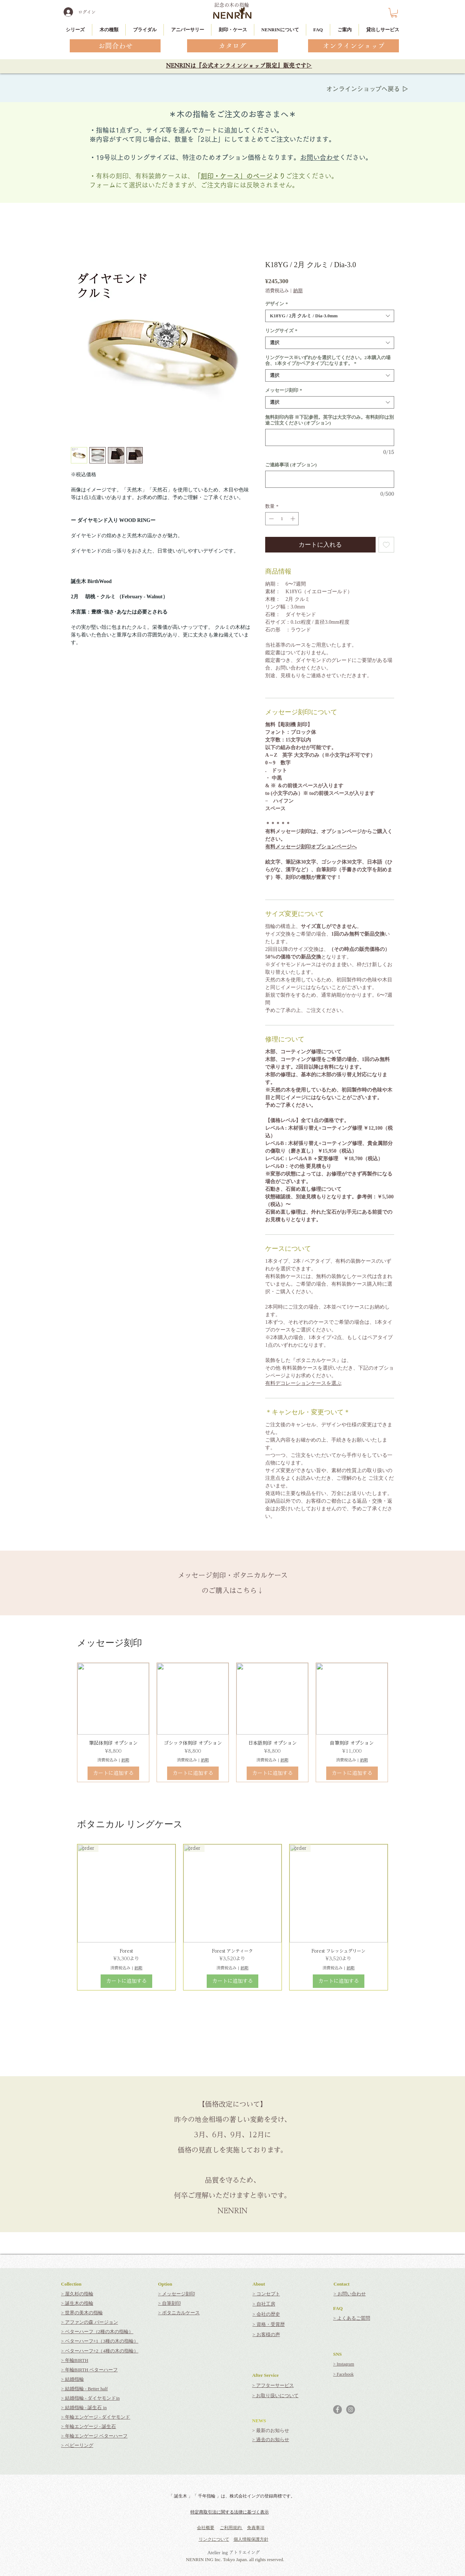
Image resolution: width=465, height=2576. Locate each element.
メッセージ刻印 (283, 390)
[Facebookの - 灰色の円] (337, 2409)
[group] (232, 1722)
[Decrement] (270, 519)
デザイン (276, 303)
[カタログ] (232, 46)
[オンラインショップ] (353, 46)
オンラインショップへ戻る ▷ (367, 89)
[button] (394, 12)
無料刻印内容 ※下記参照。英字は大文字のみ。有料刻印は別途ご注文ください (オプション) (329, 420)
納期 (298, 290)
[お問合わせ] (115, 46)
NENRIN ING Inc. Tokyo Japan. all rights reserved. (235, 2559)
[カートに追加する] (113, 1773)
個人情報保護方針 (251, 2539)
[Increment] (293, 519)
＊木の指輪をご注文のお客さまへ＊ (232, 114)
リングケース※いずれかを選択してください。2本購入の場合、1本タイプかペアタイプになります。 (328, 360)
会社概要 (205, 2527)
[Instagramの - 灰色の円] (350, 2409)
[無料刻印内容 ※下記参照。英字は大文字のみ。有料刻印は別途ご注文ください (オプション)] (330, 437)
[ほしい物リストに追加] (387, 545)
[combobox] (329, 316)
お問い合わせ (319, 157)
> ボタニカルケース (179, 2312)
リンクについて (214, 2539)
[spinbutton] (282, 519)
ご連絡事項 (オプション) (291, 464)
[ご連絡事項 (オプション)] (330, 479)
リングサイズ (281, 330)
